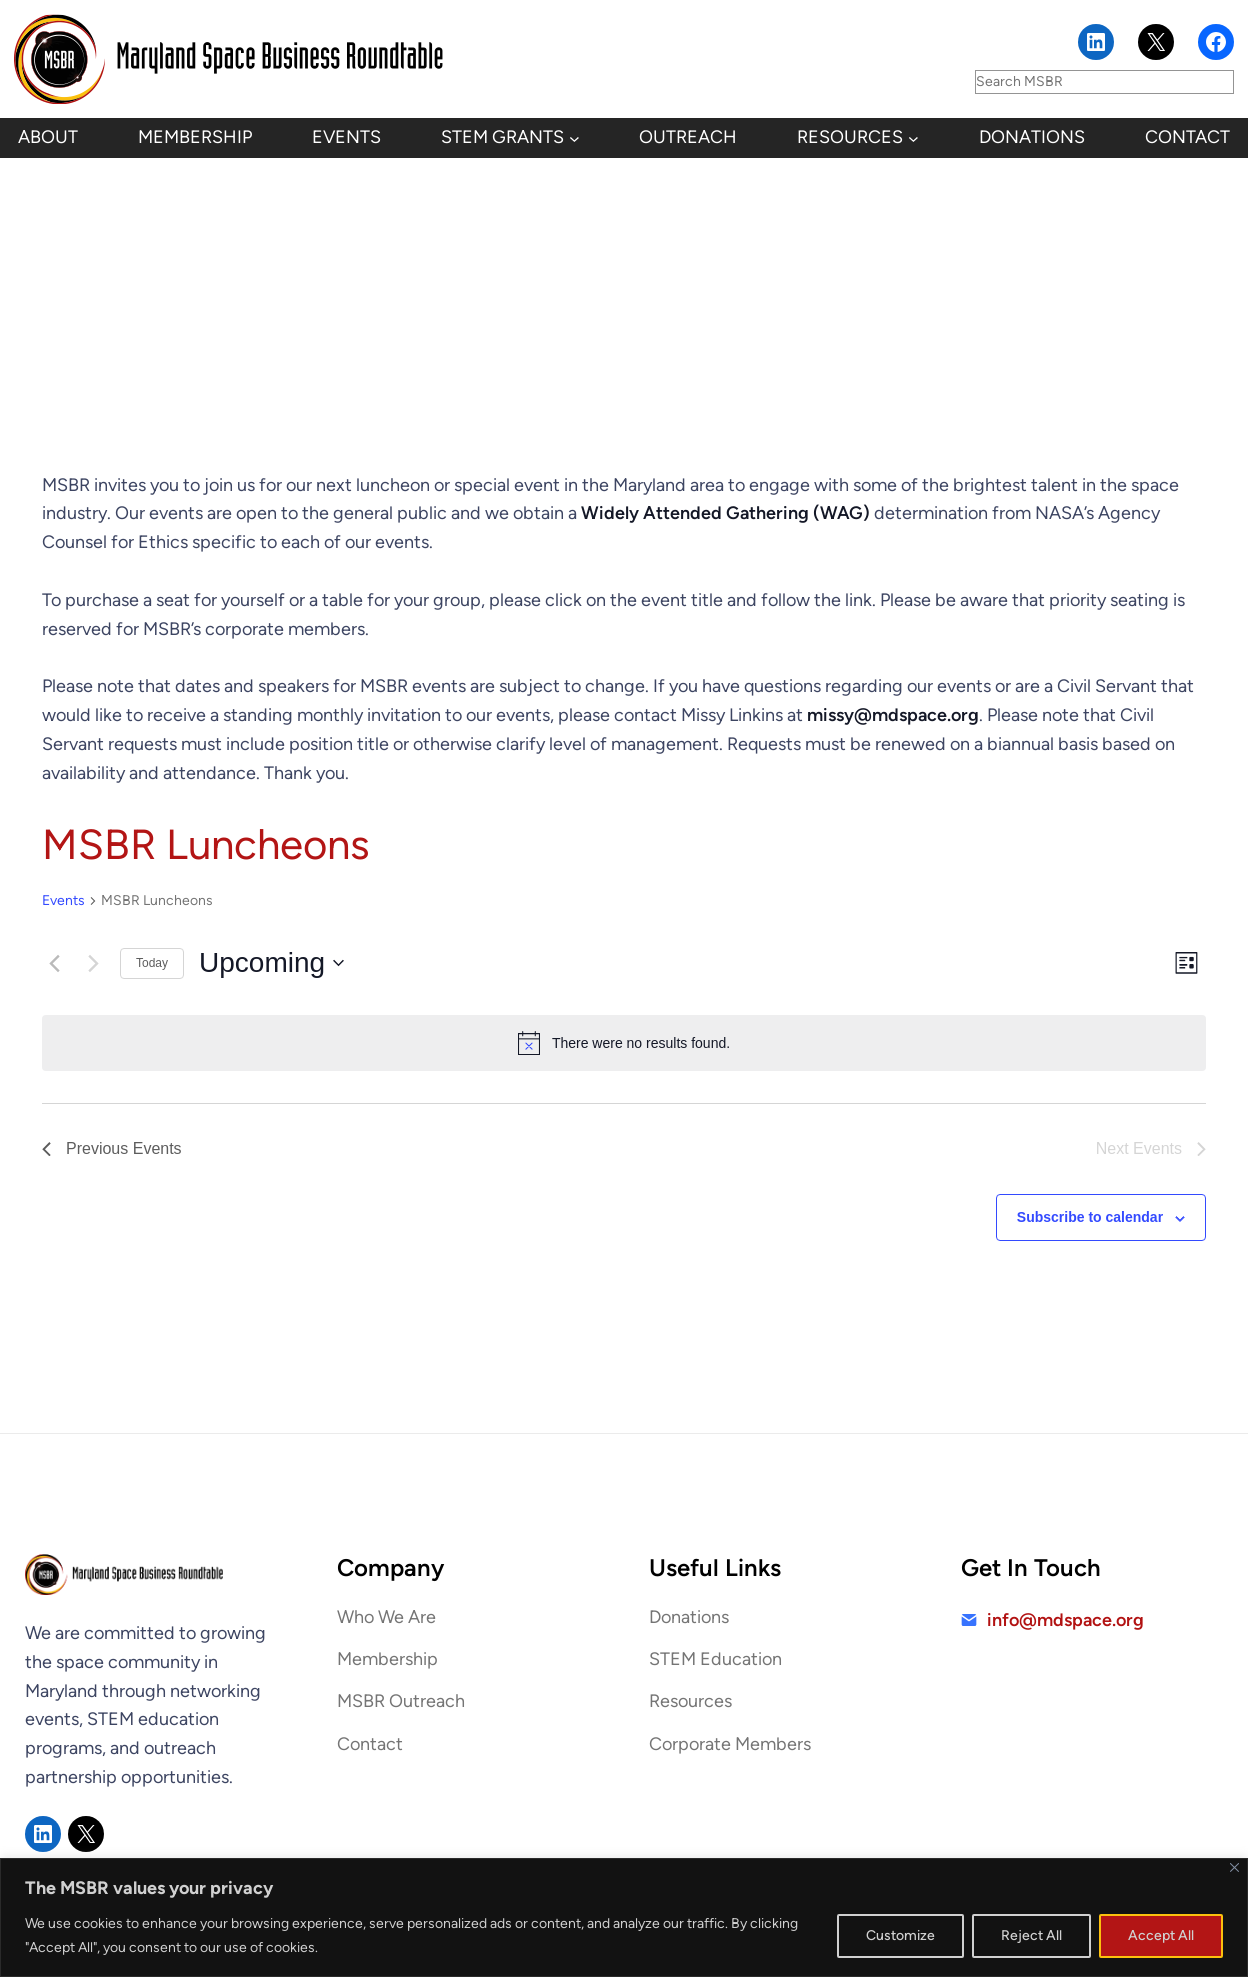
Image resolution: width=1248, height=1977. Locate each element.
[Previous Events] (54, 963)
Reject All (1031, 1935)
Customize (900, 1935)
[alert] (624, 1043)
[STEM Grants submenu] (574, 138)
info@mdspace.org (1065, 1620)
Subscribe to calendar (1090, 1217)
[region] (624, 1917)
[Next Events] (93, 963)
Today (152, 963)
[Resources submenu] (913, 138)
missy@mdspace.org (893, 715)
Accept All (1161, 1935)
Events (63, 900)
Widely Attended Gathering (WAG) (725, 513)
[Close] (1234, 1867)
